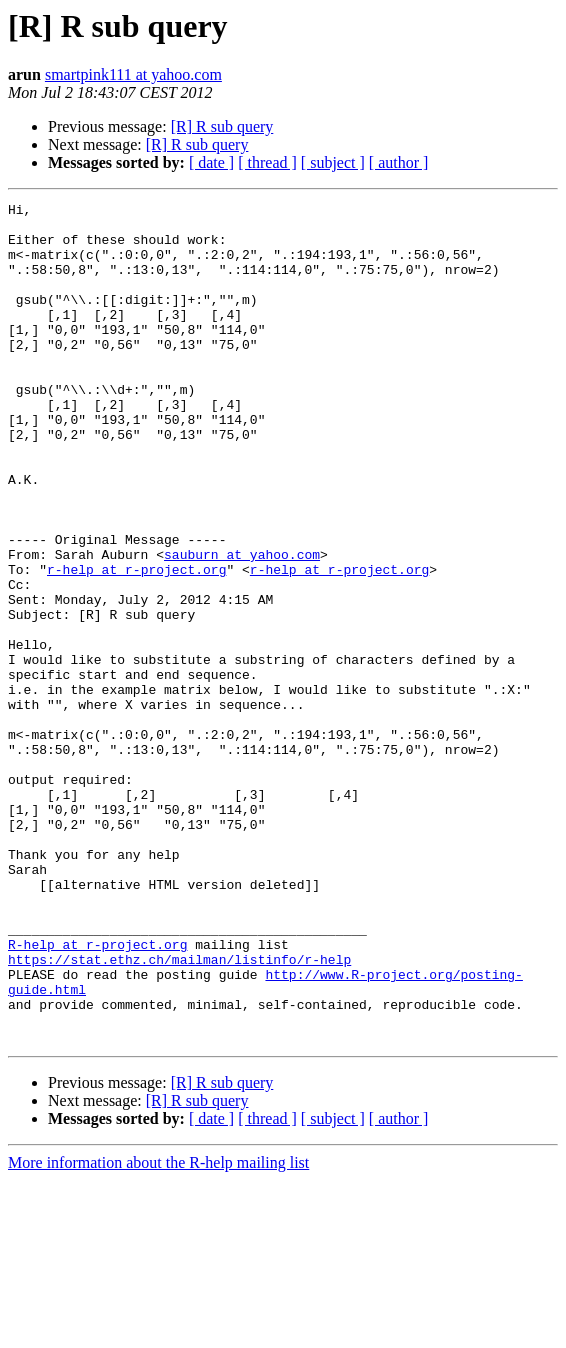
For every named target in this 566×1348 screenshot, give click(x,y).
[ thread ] (267, 162)
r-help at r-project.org (136, 644)
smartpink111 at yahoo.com (133, 74)
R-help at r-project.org (97, 1094)
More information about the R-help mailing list (158, 1330)
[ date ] (211, 162)
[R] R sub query (222, 126)
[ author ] (399, 162)
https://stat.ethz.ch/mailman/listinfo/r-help (179, 1112)
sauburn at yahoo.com (242, 626)
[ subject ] (333, 162)
